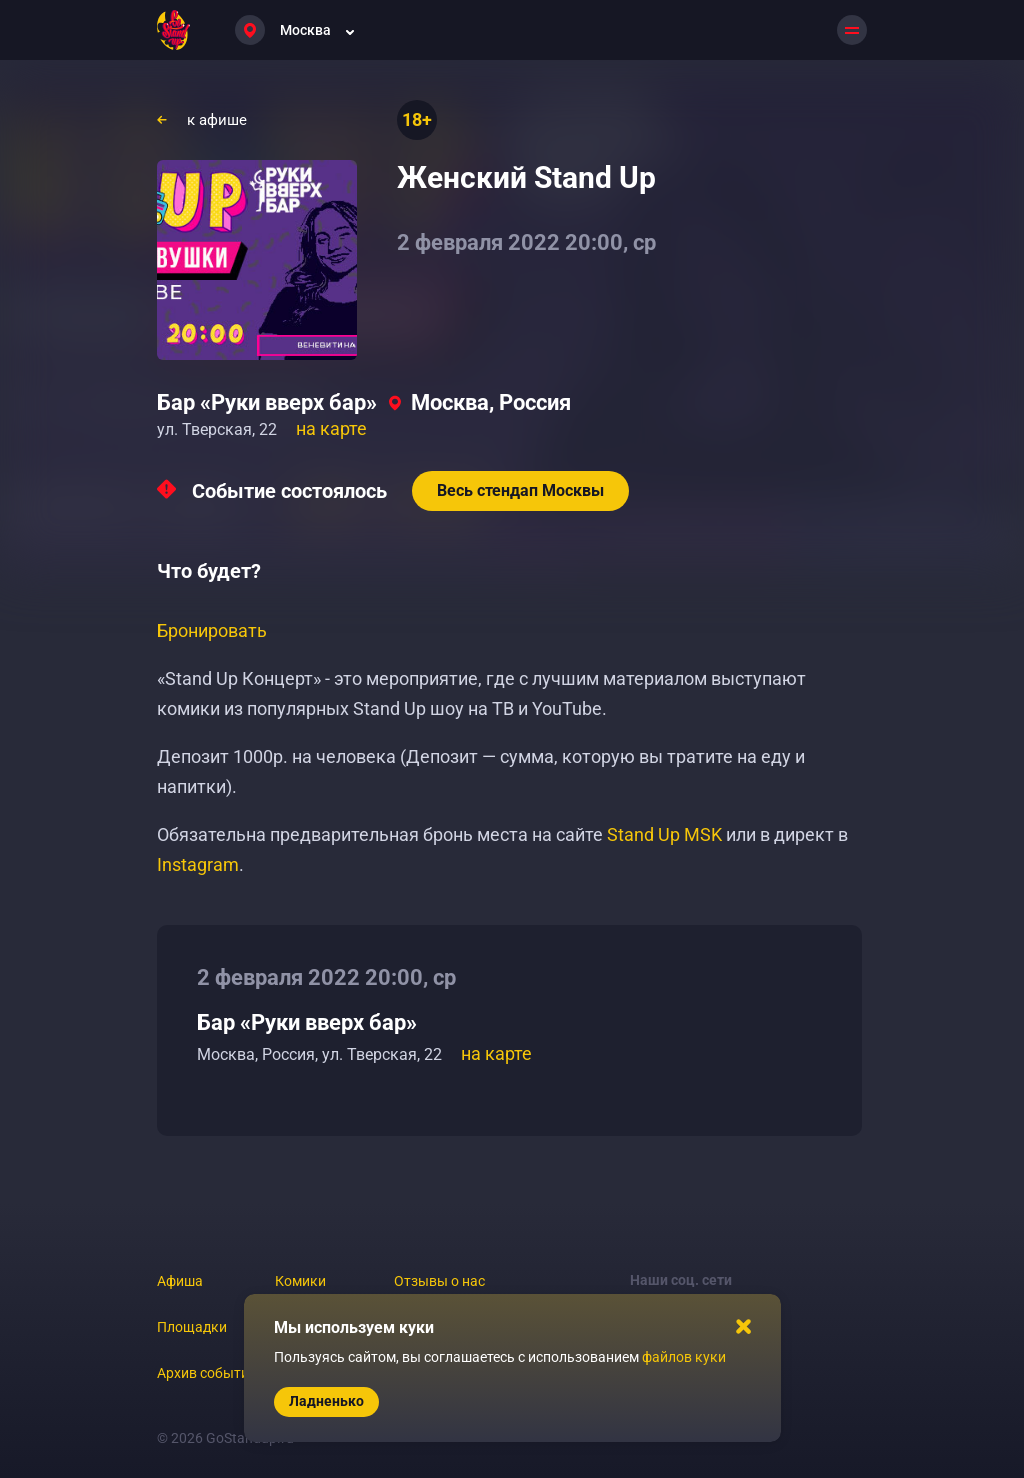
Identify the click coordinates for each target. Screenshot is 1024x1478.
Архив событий (207, 1373)
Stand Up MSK (664, 834)
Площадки (192, 1327)
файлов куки (684, 1357)
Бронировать (212, 630)
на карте (331, 428)
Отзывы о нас (439, 1281)
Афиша (180, 1281)
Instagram (198, 864)
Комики (300, 1281)
